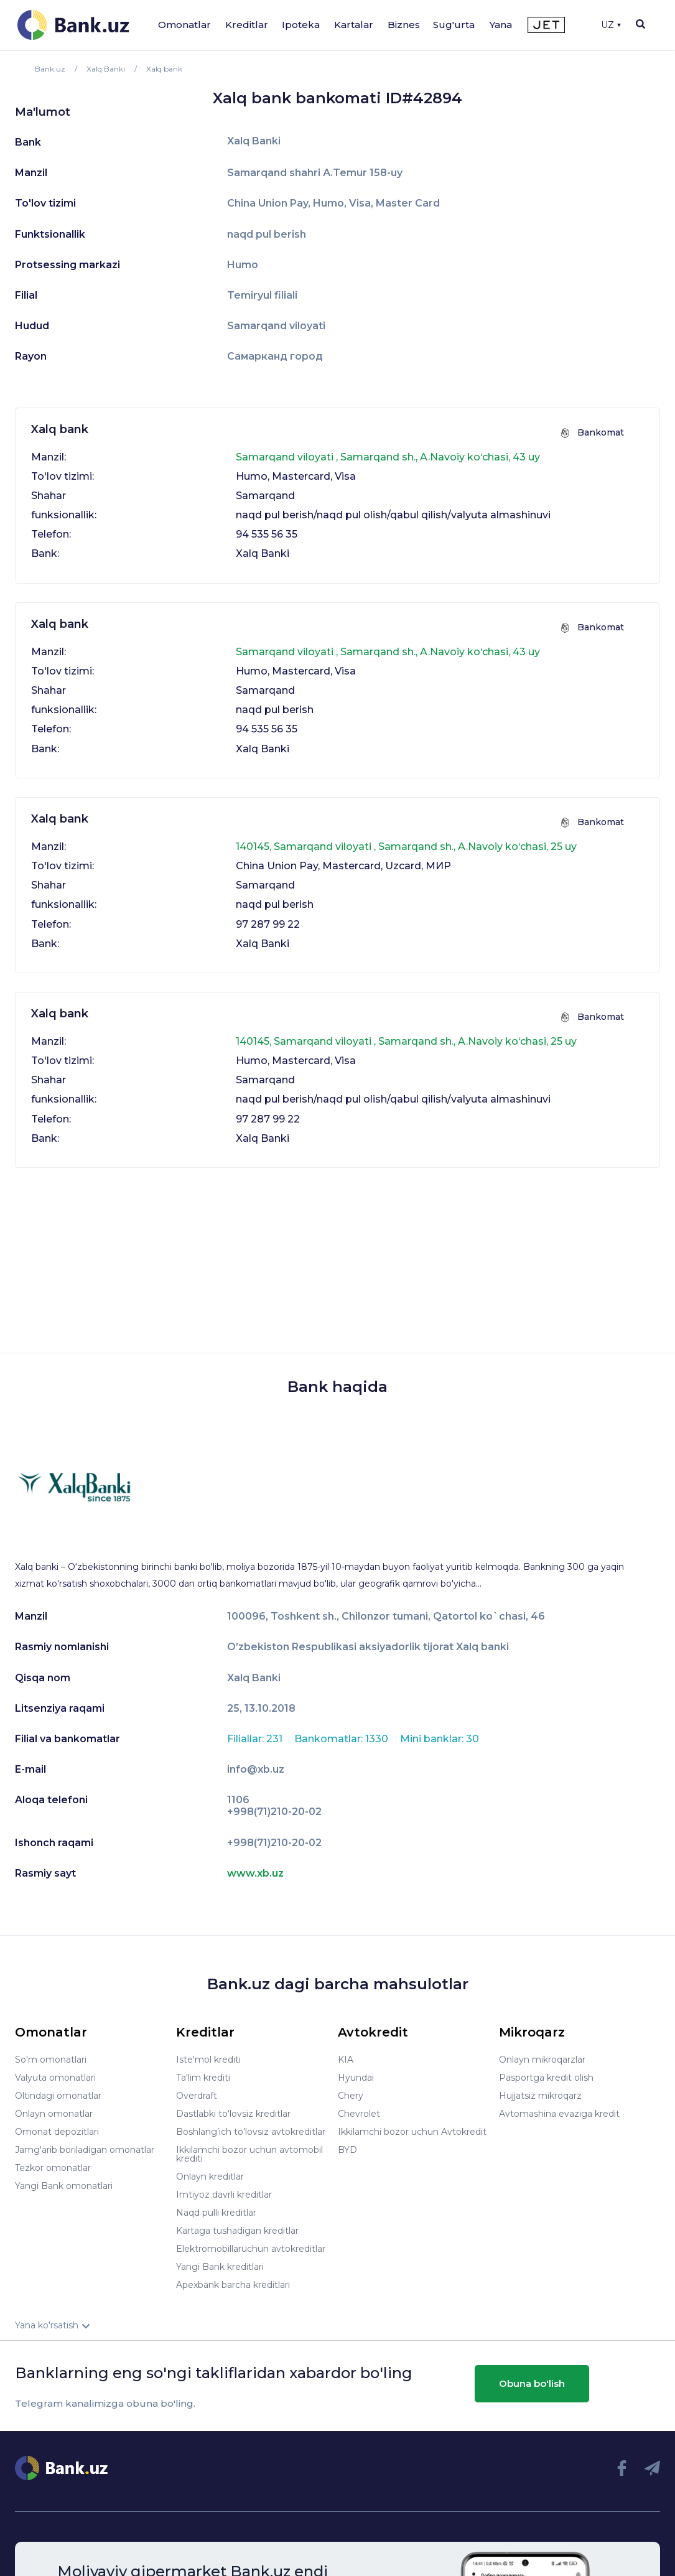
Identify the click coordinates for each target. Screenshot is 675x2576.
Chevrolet (359, 2113)
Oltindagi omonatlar (58, 2095)
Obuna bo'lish (532, 2383)
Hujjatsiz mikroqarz (540, 2095)
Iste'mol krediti (208, 2059)
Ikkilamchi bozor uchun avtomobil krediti (249, 2154)
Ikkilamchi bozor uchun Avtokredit (412, 2131)
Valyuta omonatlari (55, 2077)
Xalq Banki (254, 141)
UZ (611, 25)
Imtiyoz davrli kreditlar (224, 2194)
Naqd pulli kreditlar (216, 2212)
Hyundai (356, 2077)
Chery (350, 2095)
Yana (501, 24)
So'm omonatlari (50, 2059)
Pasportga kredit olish (546, 2077)
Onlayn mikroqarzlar (542, 2059)
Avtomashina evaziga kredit (559, 2113)
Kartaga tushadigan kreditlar (237, 2230)
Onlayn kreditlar (210, 2176)
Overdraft (196, 2095)
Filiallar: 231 (256, 1739)
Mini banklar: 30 (439, 1739)
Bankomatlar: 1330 (342, 1739)
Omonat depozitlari (57, 2131)
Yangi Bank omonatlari (64, 2185)
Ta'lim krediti (203, 2077)
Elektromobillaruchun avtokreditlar (250, 2248)
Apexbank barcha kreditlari (233, 2284)
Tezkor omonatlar (53, 2167)
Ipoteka (301, 24)
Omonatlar (184, 24)
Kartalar (353, 24)
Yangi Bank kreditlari (220, 2266)
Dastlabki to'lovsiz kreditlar (233, 2113)
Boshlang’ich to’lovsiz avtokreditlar (250, 2131)
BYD (347, 2149)
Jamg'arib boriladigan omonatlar (84, 2149)
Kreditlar (246, 24)
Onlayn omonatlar (54, 2113)
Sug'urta (454, 24)
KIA (345, 2059)
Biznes (404, 24)
